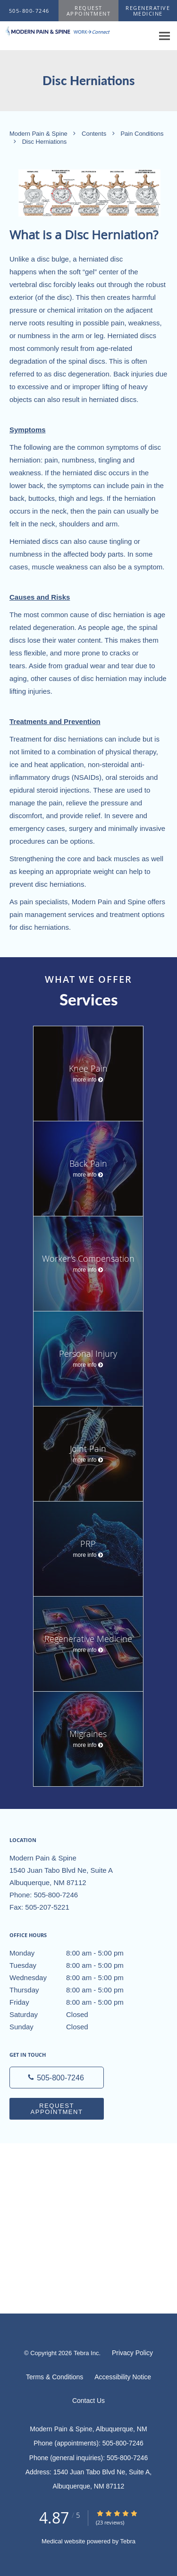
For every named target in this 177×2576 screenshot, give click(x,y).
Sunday (77, 2027)
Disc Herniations (44, 142)
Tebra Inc (86, 2353)
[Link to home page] (76, 31)
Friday (77, 2002)
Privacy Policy (132, 2353)
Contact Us (88, 2400)
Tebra (128, 2541)
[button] (89, 11)
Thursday (77, 1990)
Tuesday (77, 1965)
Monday (77, 1953)
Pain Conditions (141, 133)
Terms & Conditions (54, 2377)
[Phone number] (56, 2077)
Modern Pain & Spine (39, 133)
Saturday (77, 2014)
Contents (95, 133)
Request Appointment (56, 2108)
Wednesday (77, 1978)
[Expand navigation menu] (164, 36)
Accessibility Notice (122, 2377)
